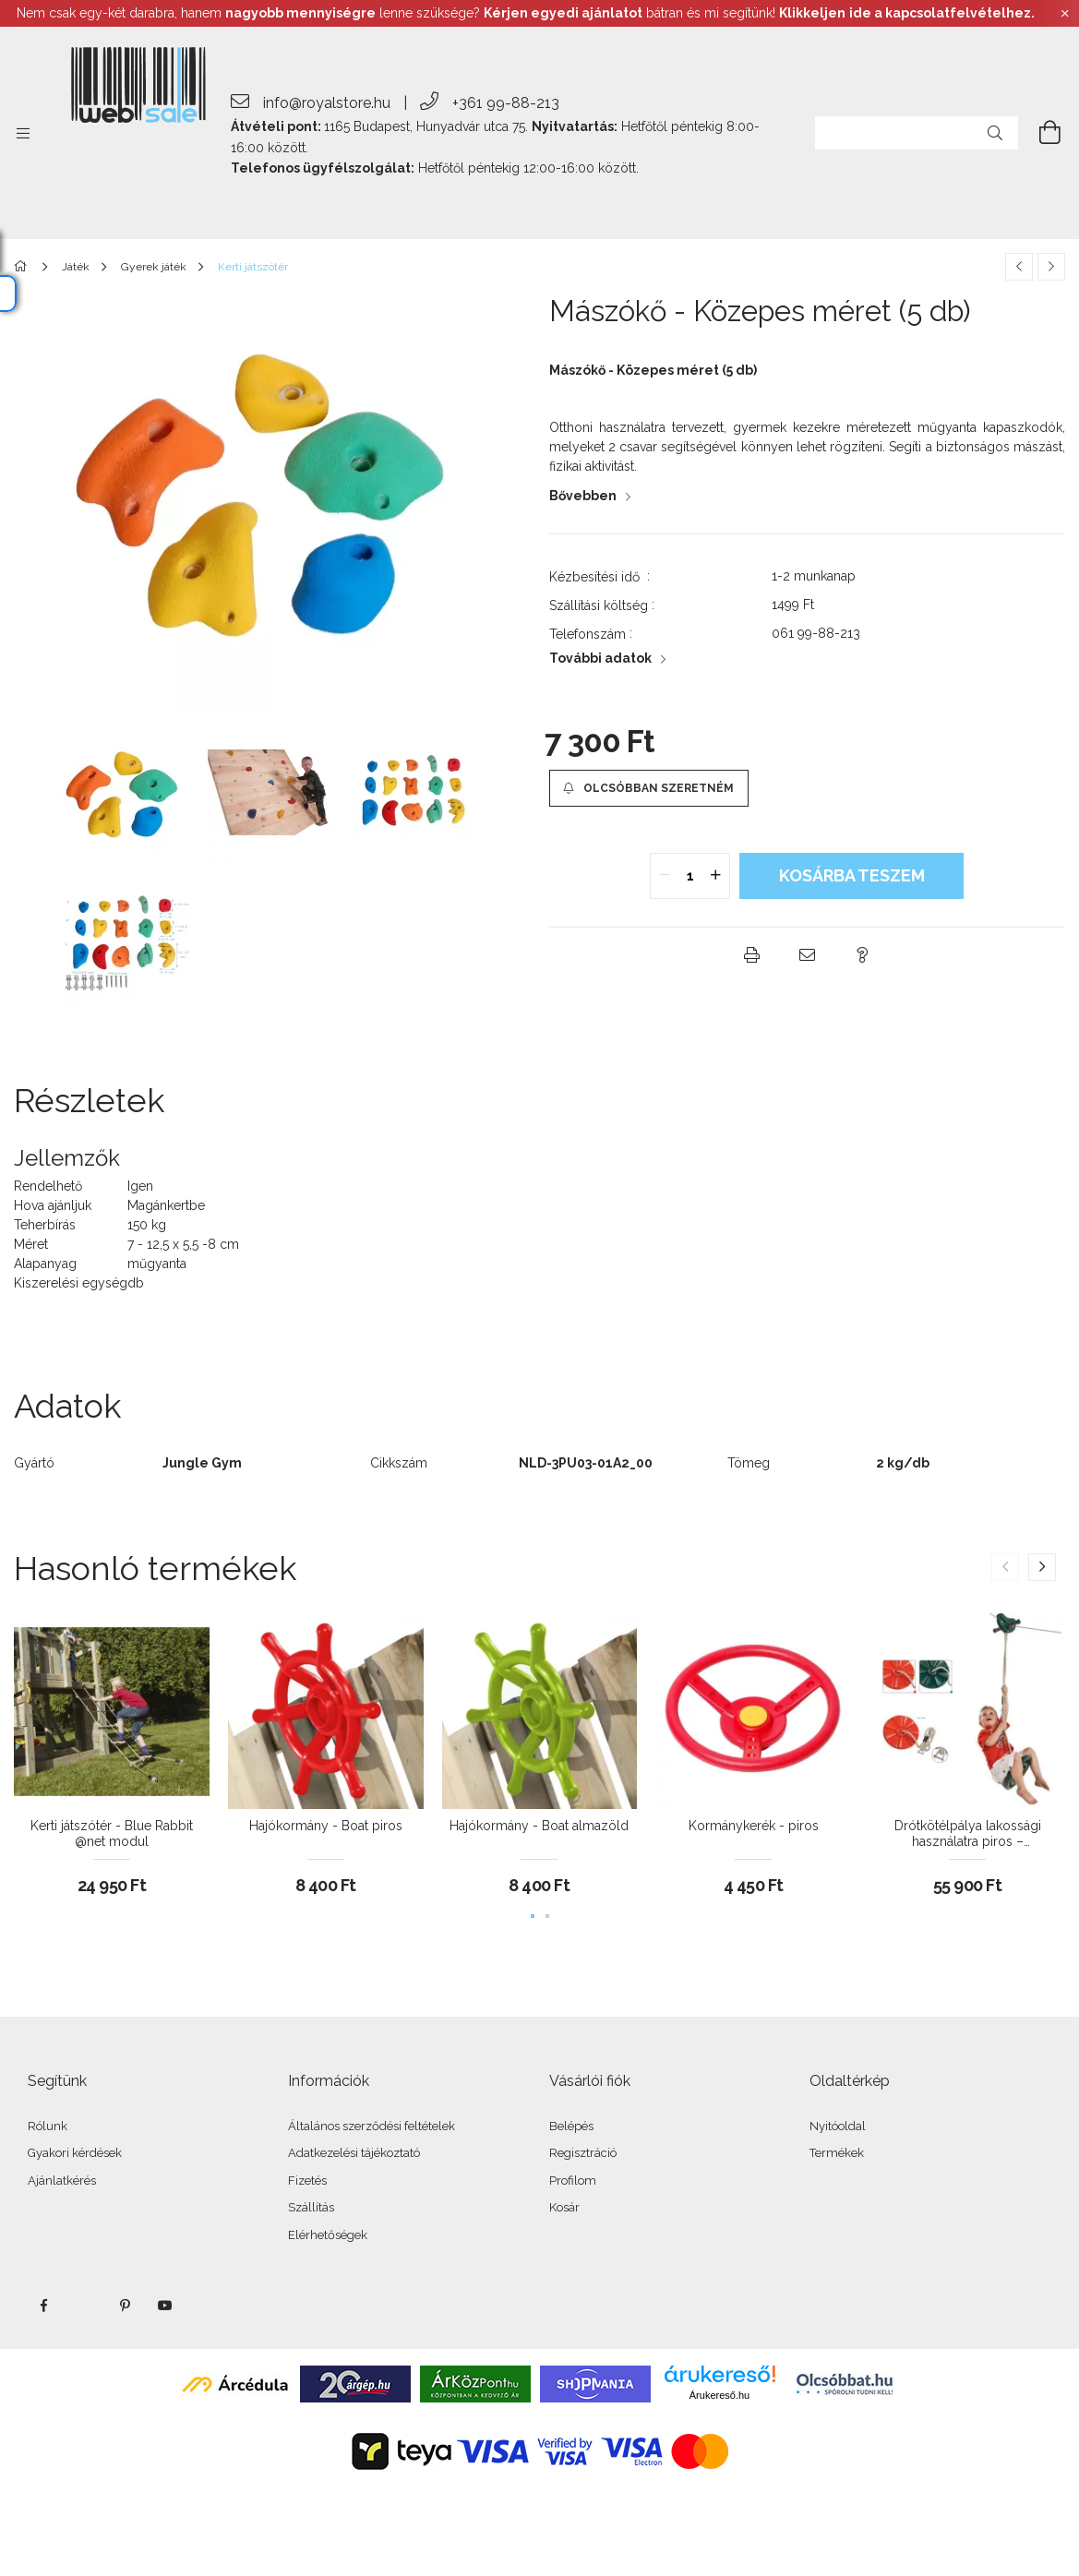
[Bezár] (1065, 14)
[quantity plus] (715, 876)
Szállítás (311, 2207)
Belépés (571, 2126)
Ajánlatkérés (62, 2180)
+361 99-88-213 (505, 103)
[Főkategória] (23, 266)
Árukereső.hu (719, 2395)
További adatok (600, 658)
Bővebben (583, 495)
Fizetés (307, 2180)
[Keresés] (995, 133)
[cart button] (1039, 133)
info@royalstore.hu (326, 103)
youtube (165, 2305)
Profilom (572, 2180)
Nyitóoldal (837, 2126)
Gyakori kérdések (75, 2153)
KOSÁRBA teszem (852, 875)
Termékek (836, 2153)
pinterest (124, 2305)
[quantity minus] (664, 876)
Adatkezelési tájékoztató (354, 2153)
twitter (84, 2305)
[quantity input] (689, 876)
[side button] (23, 133)
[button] (649, 788)
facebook (43, 2305)
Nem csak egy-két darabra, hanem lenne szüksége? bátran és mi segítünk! (526, 13)
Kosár (564, 2207)
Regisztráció (583, 2153)
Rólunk (47, 2126)
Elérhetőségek (327, 2235)
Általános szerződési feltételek (371, 2126)
